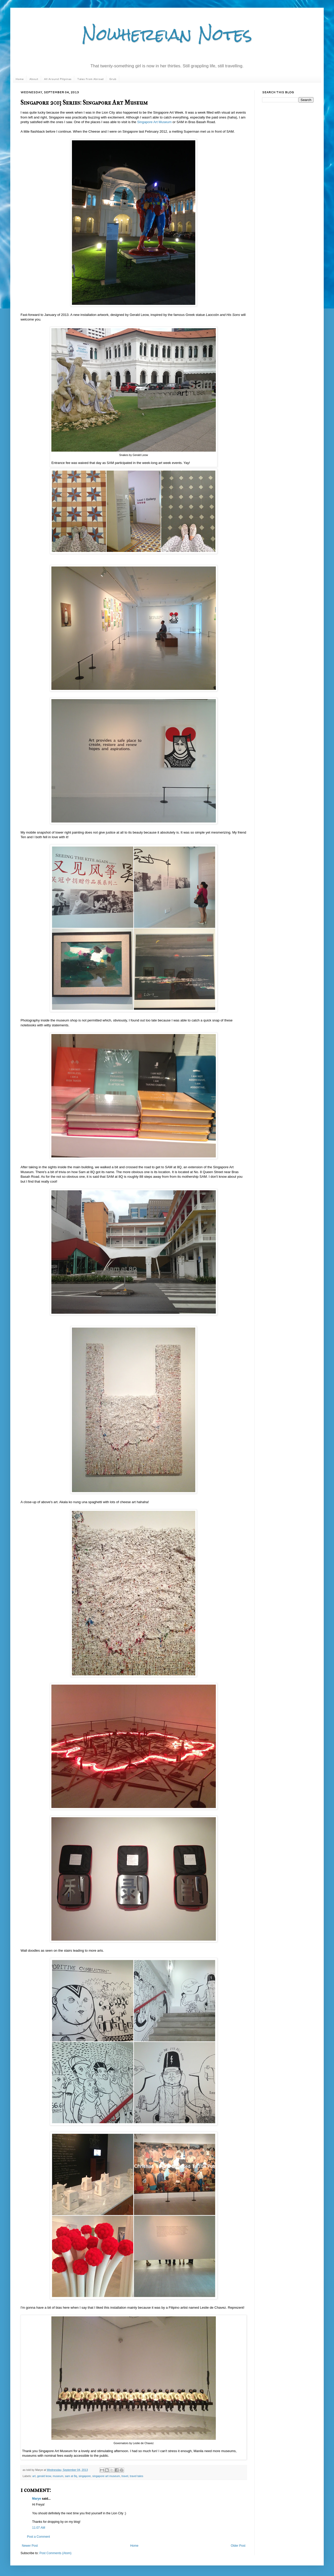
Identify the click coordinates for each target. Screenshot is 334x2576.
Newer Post (30, 2545)
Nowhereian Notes (167, 34)
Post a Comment (38, 2536)
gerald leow (44, 2476)
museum (58, 2476)
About (33, 79)
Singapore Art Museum (154, 122)
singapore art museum (106, 2476)
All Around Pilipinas (57, 79)
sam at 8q (71, 2476)
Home (19, 79)
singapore (85, 2476)
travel (125, 2476)
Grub (112, 79)
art (34, 2476)
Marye (36, 2498)
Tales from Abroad (90, 79)
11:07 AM (38, 2527)
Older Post (238, 2545)
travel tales (136, 2476)
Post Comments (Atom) (55, 2553)
